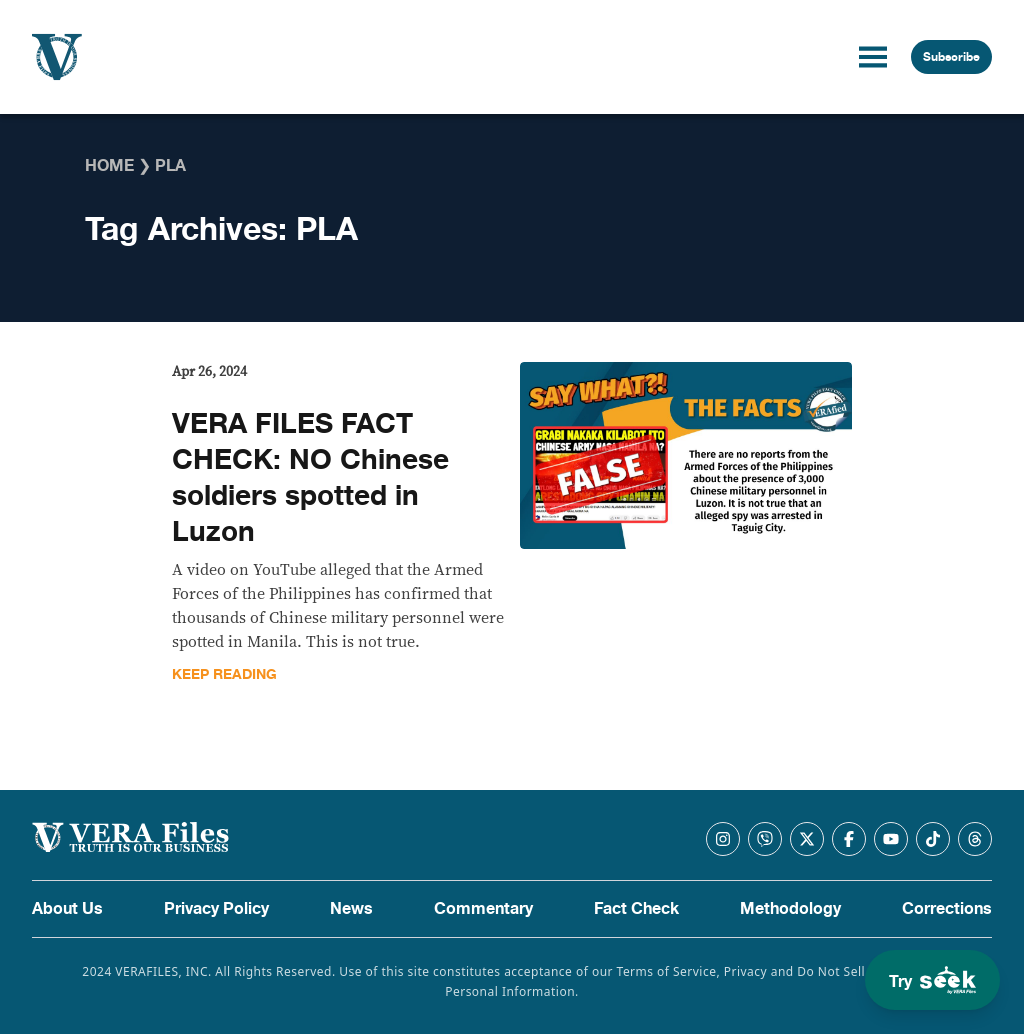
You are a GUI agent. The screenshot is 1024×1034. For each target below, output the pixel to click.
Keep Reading (224, 674)
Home (109, 166)
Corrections (947, 909)
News (351, 909)
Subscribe (951, 57)
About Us (67, 909)
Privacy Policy (216, 909)
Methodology (790, 909)
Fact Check (636, 909)
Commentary (483, 909)
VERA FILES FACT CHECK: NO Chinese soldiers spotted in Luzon (310, 478)
